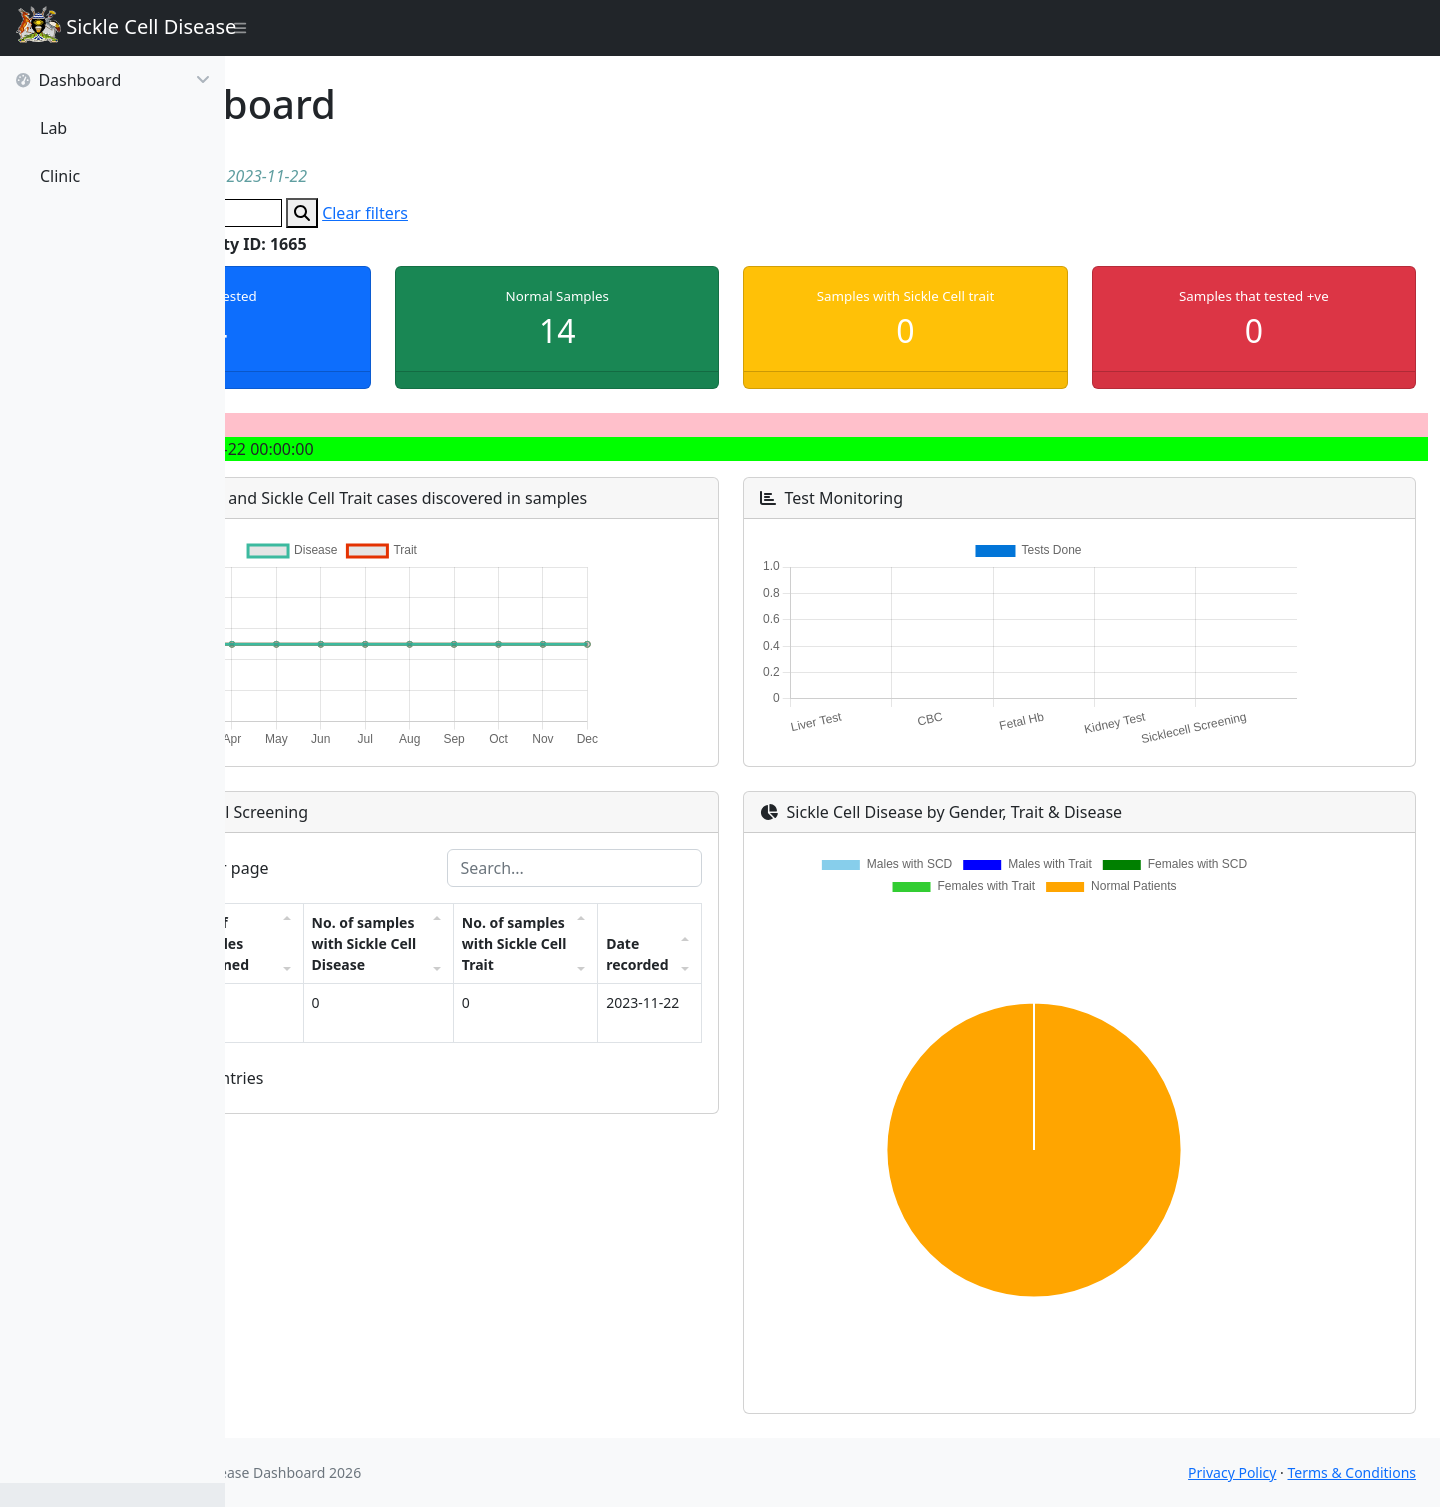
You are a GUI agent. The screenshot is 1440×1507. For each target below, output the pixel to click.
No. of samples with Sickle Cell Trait (640, 975)
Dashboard (112, 80)
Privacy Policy (1232, 1472)
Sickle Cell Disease (120, 28)
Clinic (60, 176)
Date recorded (744, 996)
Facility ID (309, 1006)
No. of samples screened (413, 985)
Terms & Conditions (1352, 1472)
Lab (53, 128)
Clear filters (567, 213)
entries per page (368, 868)
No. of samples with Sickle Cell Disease (527, 964)
